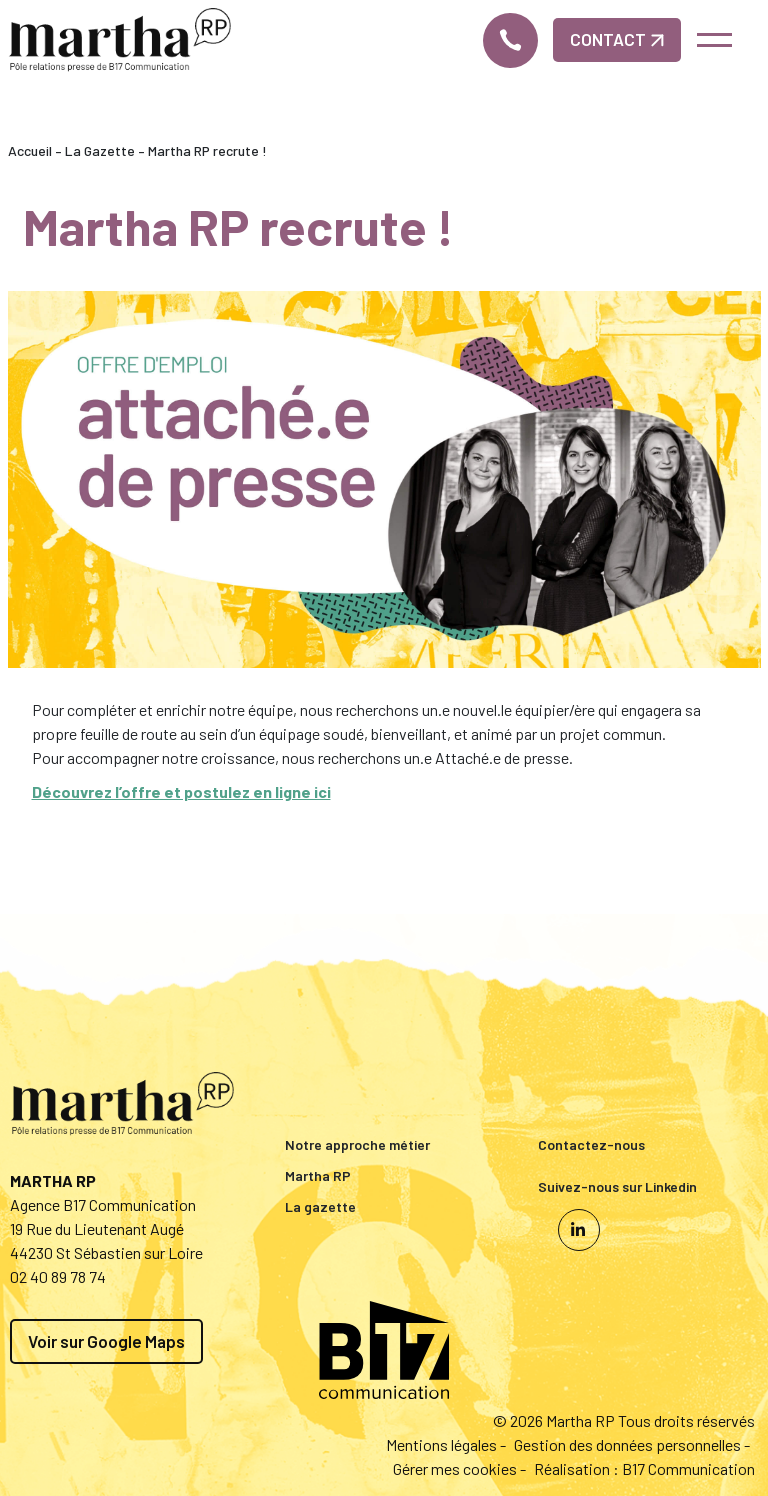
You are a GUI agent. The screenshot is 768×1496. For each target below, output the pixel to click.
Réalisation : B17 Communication (644, 1468)
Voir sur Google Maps (106, 1341)
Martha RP (318, 1175)
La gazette (320, 1206)
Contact (617, 39)
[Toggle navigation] (713, 40)
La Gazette (100, 150)
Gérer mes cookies (455, 1468)
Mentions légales (441, 1444)
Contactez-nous (591, 1144)
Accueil (30, 150)
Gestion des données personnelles (627, 1444)
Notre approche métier (357, 1144)
